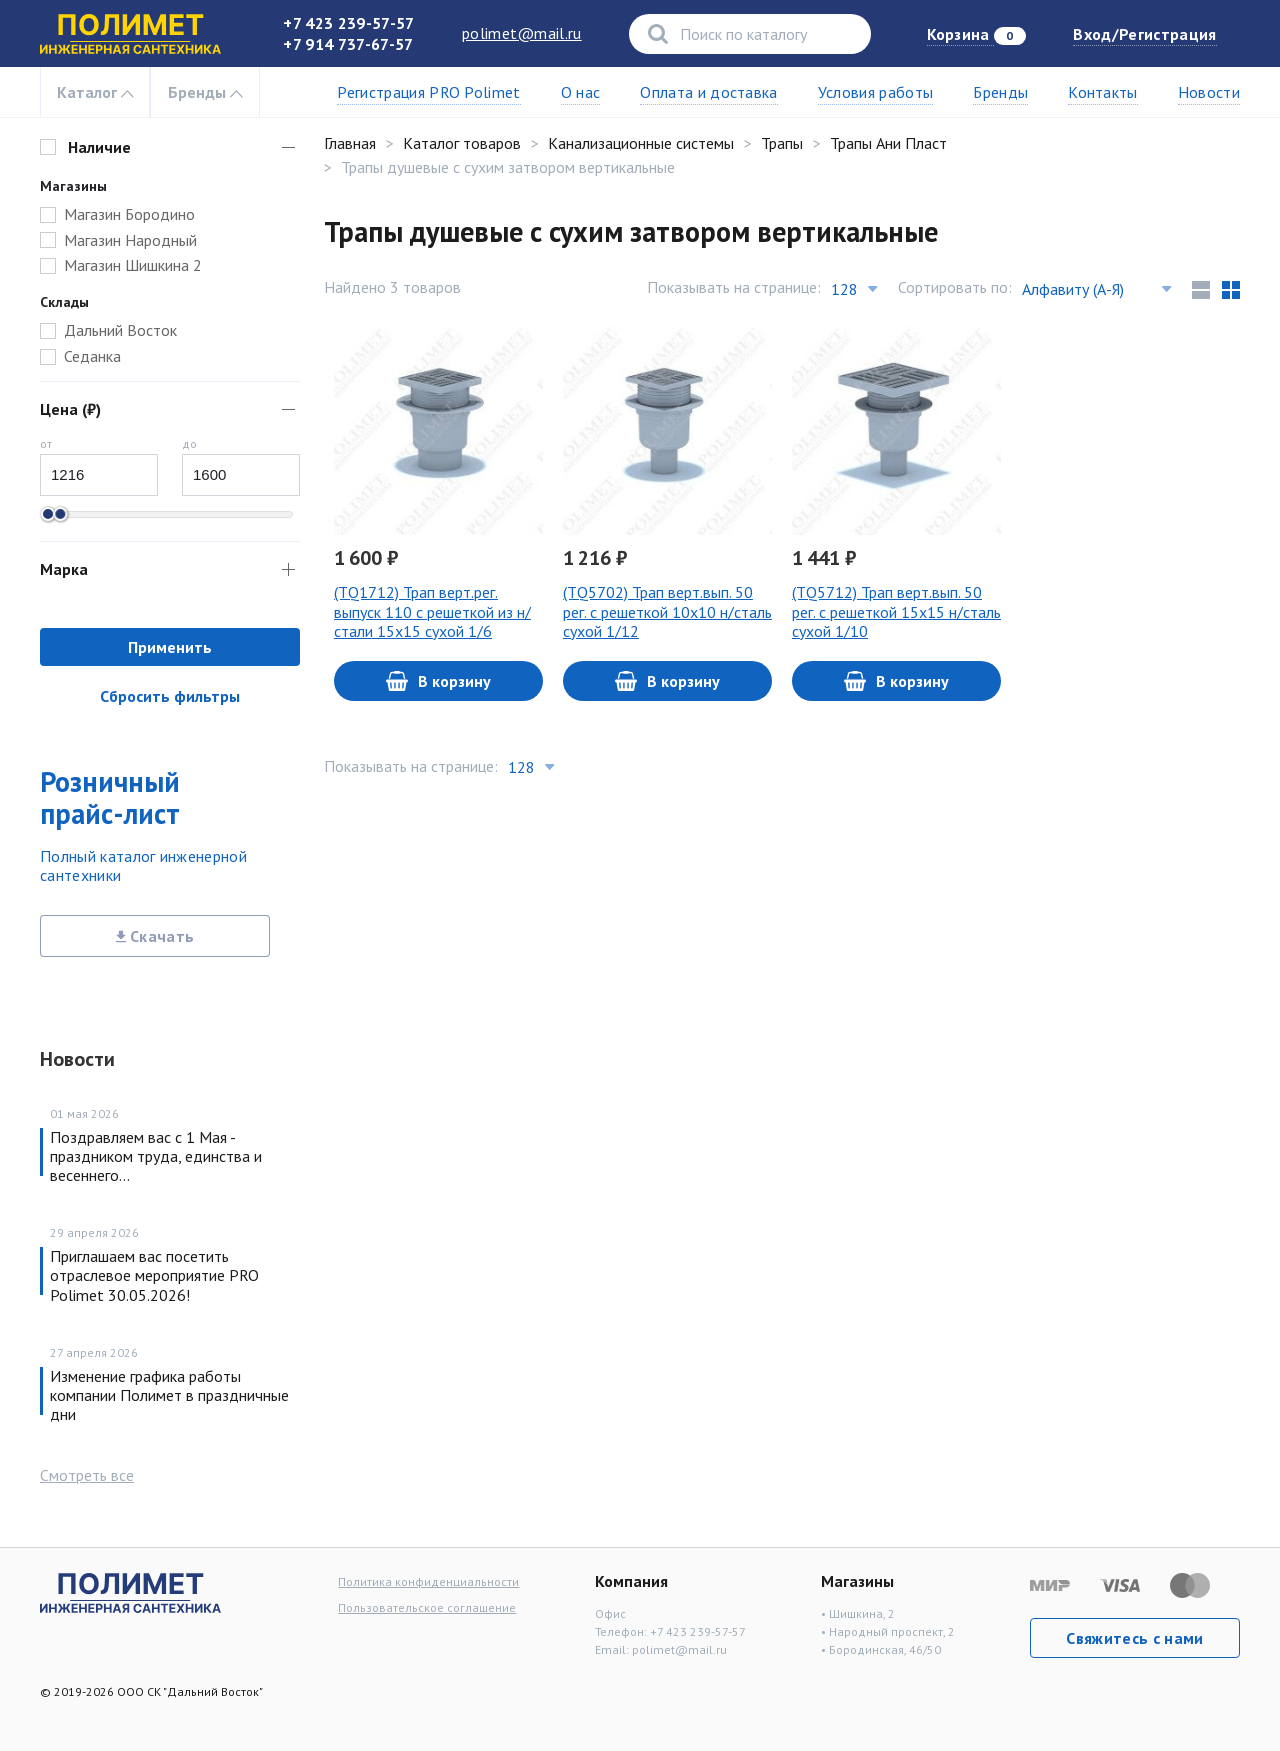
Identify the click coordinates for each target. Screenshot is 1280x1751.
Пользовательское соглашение (427, 1607)
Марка (64, 569)
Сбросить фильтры (170, 696)
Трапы (782, 143)
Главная (350, 143)
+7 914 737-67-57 (348, 44)
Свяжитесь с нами (1134, 1638)
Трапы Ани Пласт (888, 143)
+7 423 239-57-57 (348, 23)
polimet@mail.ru (522, 33)
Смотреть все (87, 1475)
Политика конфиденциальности (428, 1581)
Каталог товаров (462, 143)
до (189, 443)
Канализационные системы (641, 143)
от (46, 443)
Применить (170, 647)
